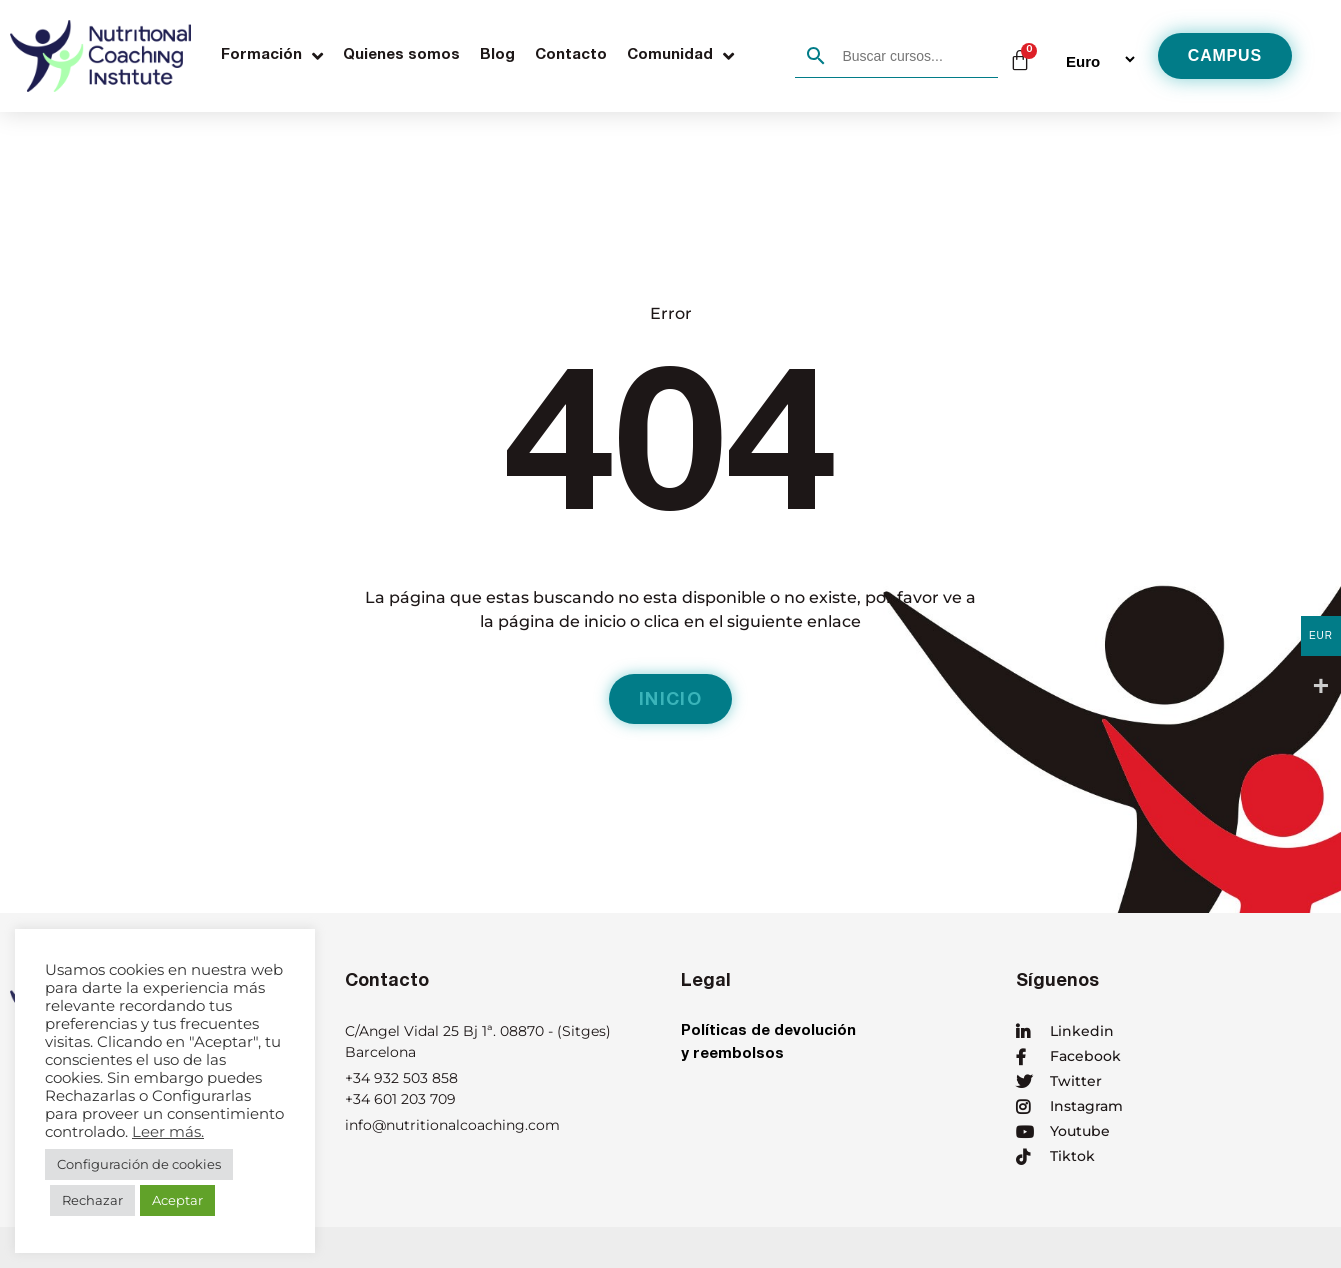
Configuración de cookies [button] (139, 1164)
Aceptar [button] (177, 1200)
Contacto (571, 55)
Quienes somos (401, 55)
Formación (272, 56)
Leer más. (168, 1132)
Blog (497, 55)
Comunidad (680, 56)
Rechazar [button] (92, 1200)
